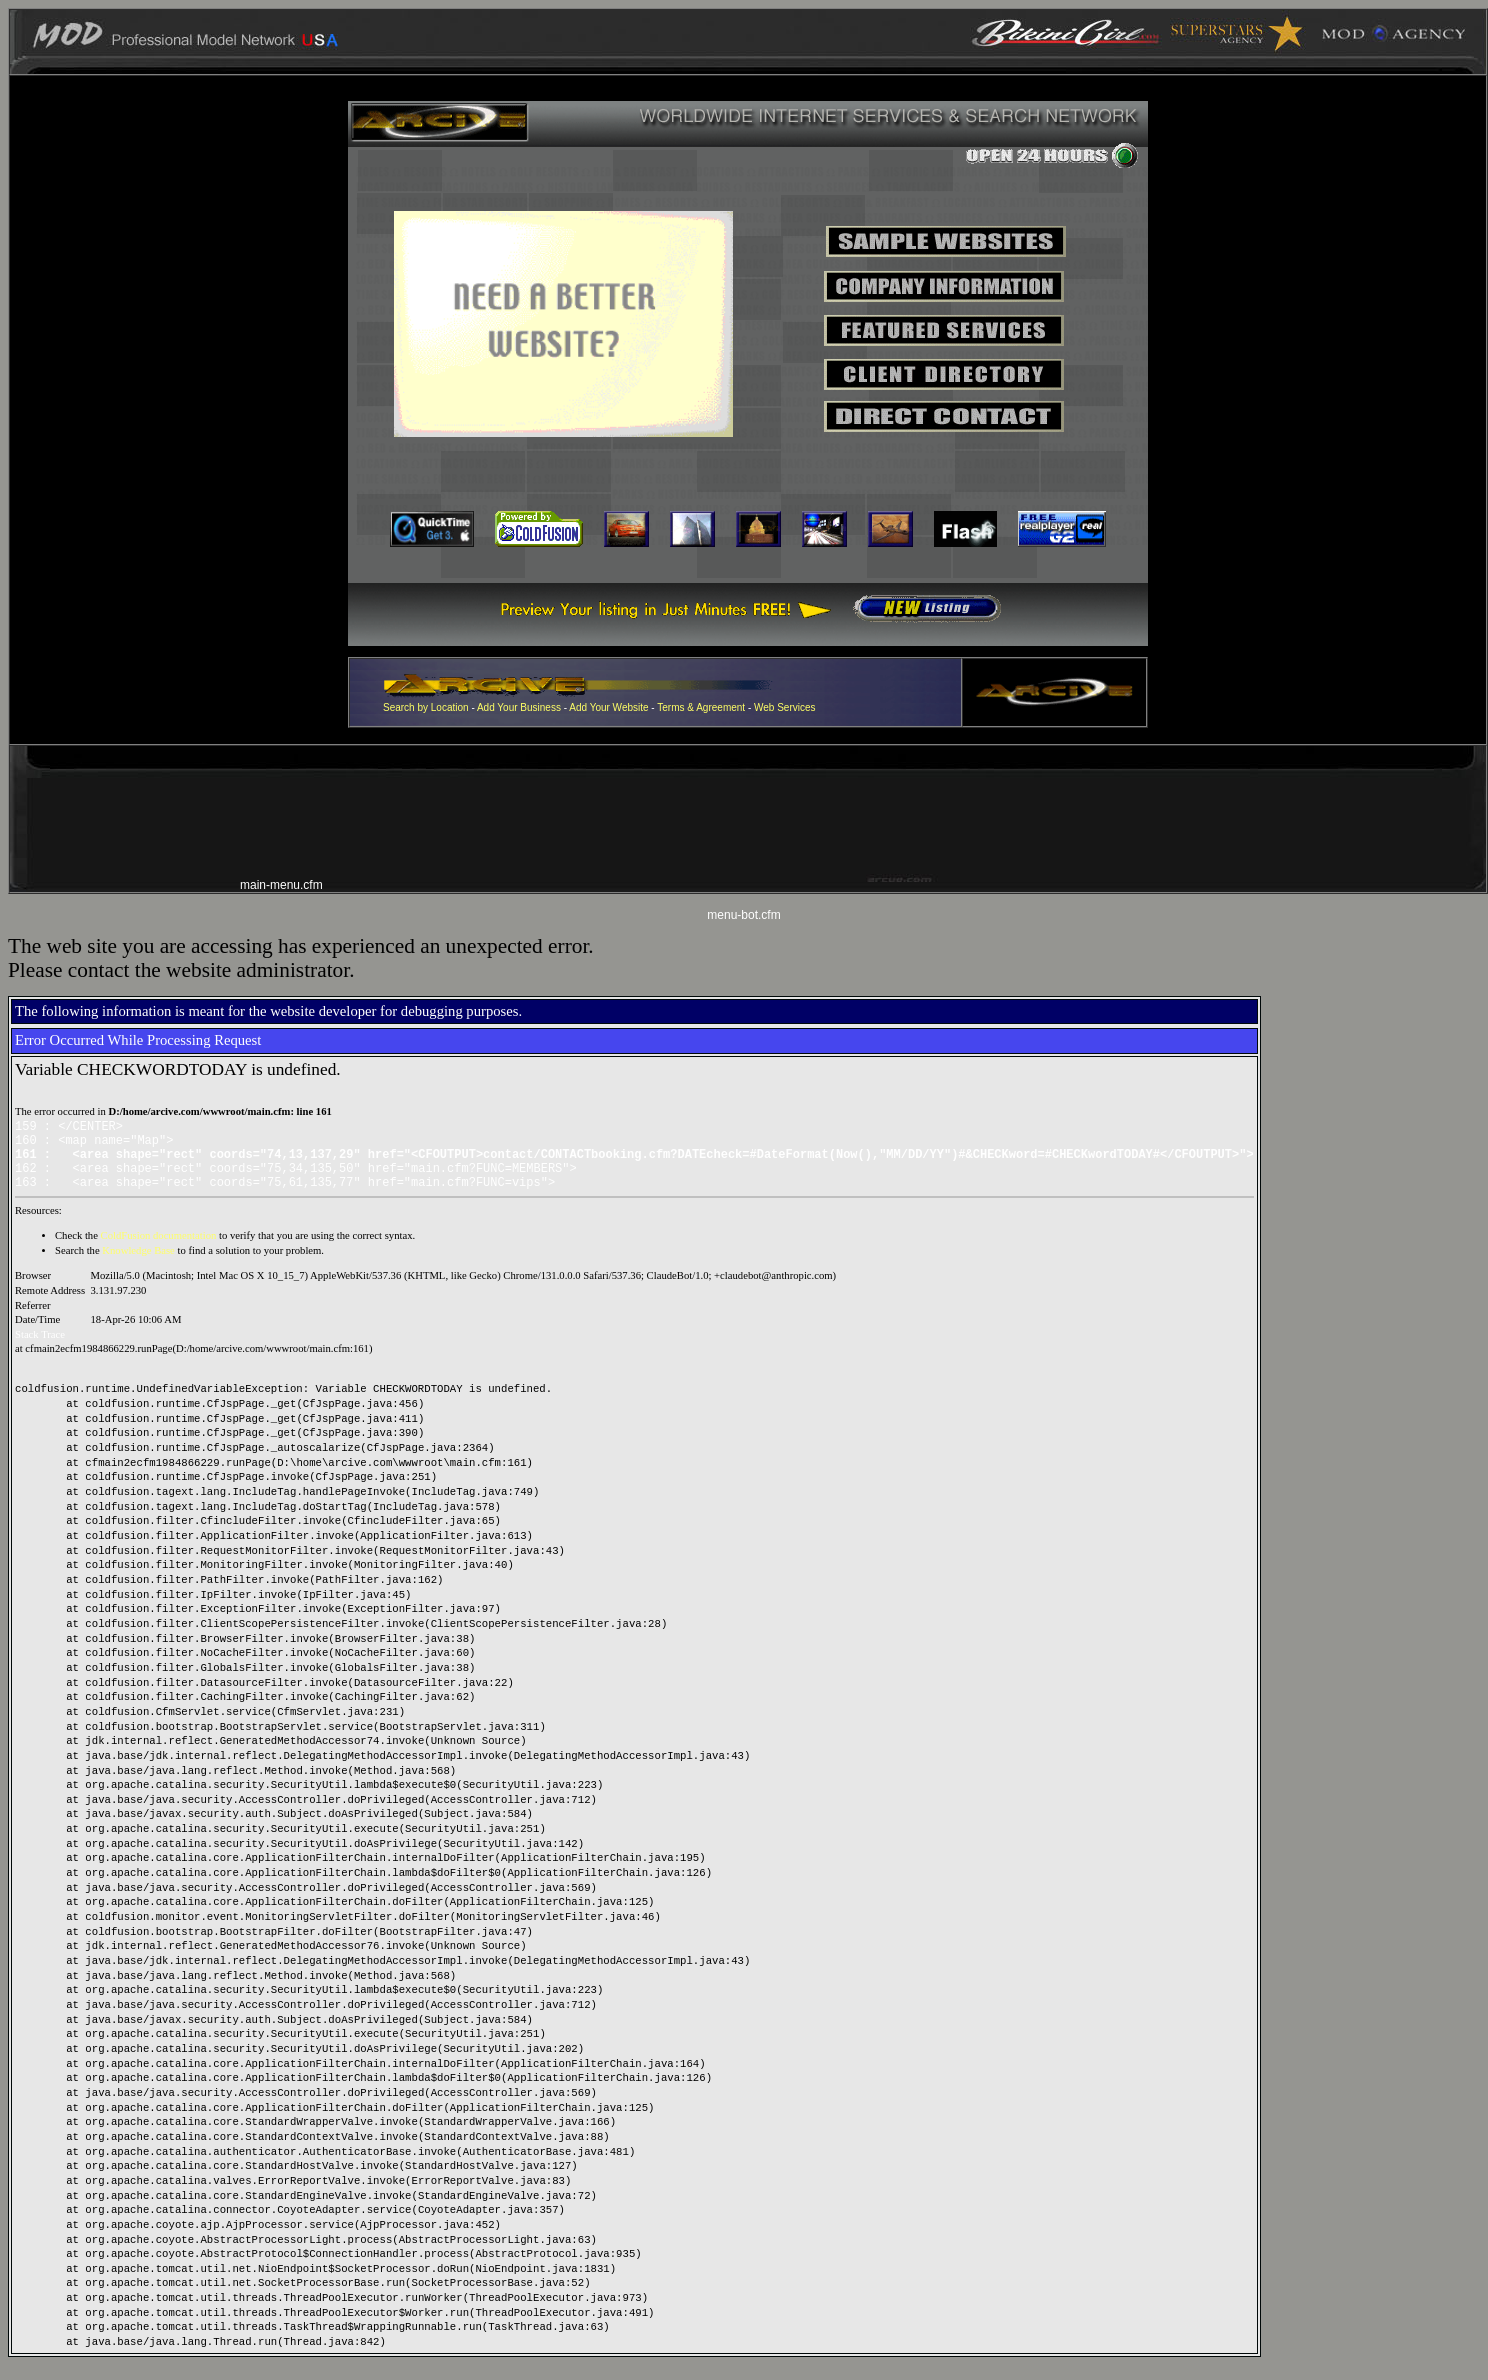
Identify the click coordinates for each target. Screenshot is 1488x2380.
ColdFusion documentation (159, 1250)
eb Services (789, 707)
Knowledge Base (138, 1265)
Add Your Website (608, 707)
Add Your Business (520, 707)
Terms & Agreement (701, 707)
